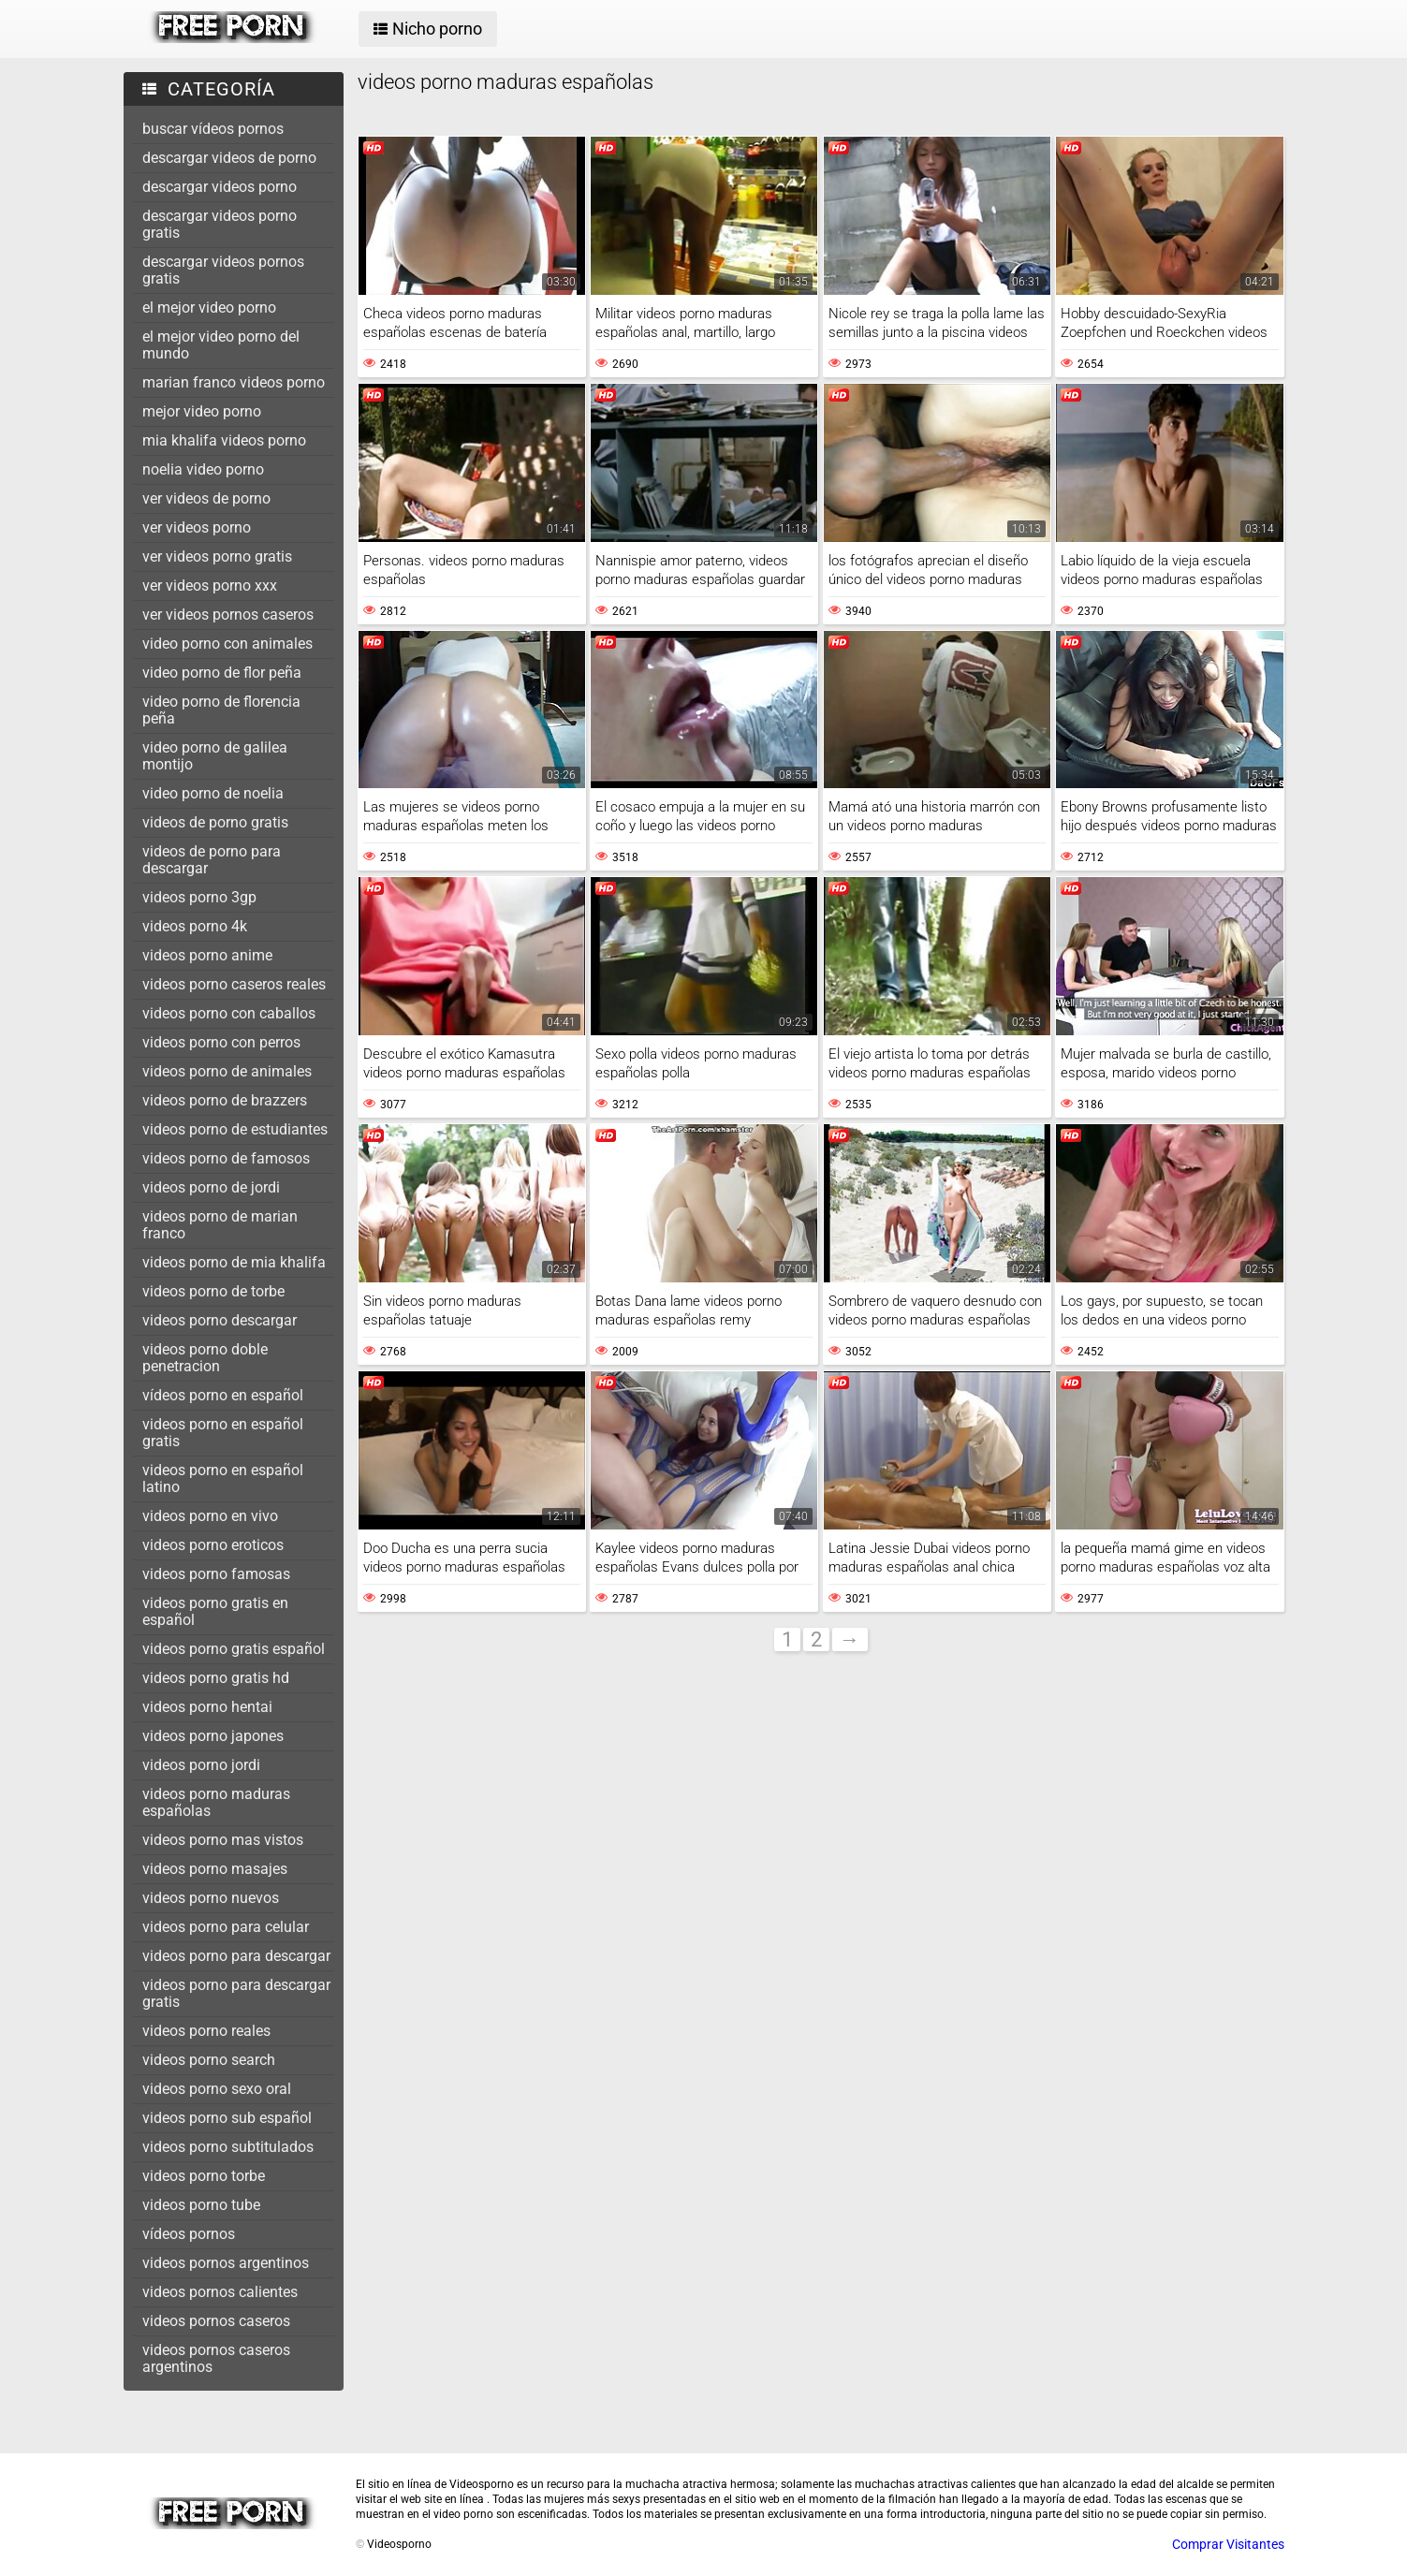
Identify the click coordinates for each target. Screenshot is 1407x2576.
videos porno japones (213, 1736)
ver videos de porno (206, 498)
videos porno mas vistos (222, 1840)
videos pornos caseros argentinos (216, 2358)
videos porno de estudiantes (235, 1129)
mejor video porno (201, 411)
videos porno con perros (221, 1042)
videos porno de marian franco (220, 1225)
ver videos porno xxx (209, 585)
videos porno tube (201, 2205)
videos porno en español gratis (222, 1432)
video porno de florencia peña (221, 710)
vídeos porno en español (222, 1395)
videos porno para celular (225, 1927)
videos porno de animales (227, 1071)
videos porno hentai (207, 1707)
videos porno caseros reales (234, 984)
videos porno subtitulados (228, 2147)
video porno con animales (227, 643)
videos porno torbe (203, 2176)
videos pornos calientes (220, 2292)
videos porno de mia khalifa (234, 1262)
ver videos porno (196, 527)
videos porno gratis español (233, 1649)
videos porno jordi (201, 1765)
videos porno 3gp (199, 897)
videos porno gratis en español (215, 1611)
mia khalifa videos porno (224, 440)
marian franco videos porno (233, 382)
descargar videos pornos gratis (223, 270)
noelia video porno (203, 469)
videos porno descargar (219, 1320)
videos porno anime (207, 955)
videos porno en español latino (222, 1478)
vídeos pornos (188, 2234)
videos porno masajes (214, 1869)
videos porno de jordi (211, 1187)
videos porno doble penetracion (205, 1357)
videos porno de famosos (226, 1158)
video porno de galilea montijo (214, 756)
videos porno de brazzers (224, 1100)
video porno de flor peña (221, 672)
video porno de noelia (213, 793)
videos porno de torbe (213, 1291)
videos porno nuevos (210, 1898)
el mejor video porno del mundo (221, 345)
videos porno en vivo (210, 1516)
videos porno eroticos (213, 1545)
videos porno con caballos (228, 1013)
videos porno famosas (216, 1574)
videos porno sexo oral (216, 2089)
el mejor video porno (209, 307)
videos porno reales (206, 2031)
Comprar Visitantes (1228, 2544)
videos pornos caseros (216, 2321)
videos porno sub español (227, 2118)
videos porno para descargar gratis (236, 1993)
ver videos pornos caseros (228, 614)
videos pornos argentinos (225, 2263)
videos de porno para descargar (211, 859)
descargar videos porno (219, 187)
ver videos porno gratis (217, 556)
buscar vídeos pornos (213, 129)
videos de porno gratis (215, 822)
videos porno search (208, 2060)
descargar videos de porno (229, 158)
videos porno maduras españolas (216, 1802)
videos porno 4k (194, 926)
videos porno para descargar (236, 1956)
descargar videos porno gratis (219, 224)
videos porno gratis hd (215, 1678)
